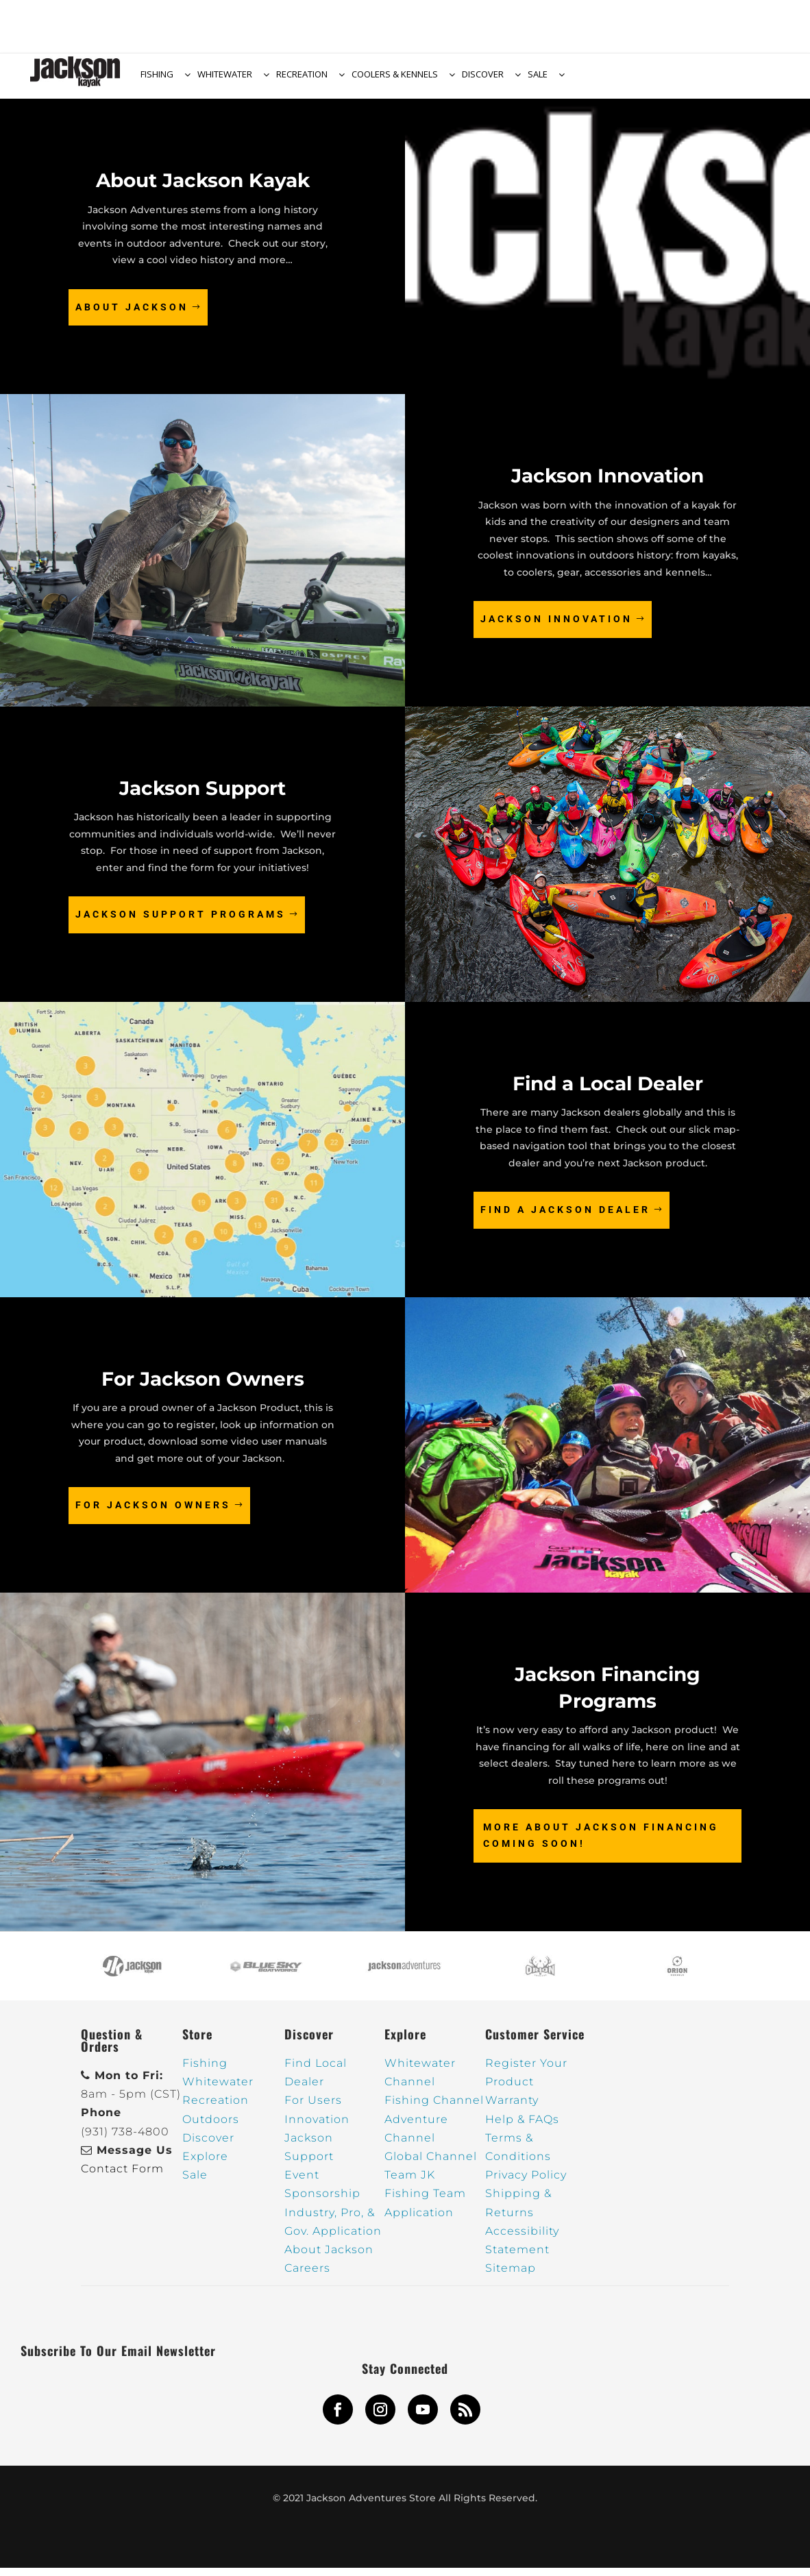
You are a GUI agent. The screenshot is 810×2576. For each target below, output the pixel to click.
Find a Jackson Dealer (565, 1217)
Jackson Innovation (556, 627)
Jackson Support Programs (180, 922)
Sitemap (510, 2276)
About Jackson (131, 315)
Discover (208, 2145)
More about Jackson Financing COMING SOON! (601, 1843)
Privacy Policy (526, 2182)
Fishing (205, 2071)
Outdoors (210, 2127)
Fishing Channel (434, 2108)
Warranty (512, 2108)
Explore (205, 2164)
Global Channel (430, 2164)
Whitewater (218, 2089)
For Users (313, 2108)
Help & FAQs (522, 2127)
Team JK (409, 2182)
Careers (307, 2276)
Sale (195, 2182)
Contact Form (122, 2176)
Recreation (215, 2108)
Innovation (316, 2127)
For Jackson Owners (153, 1513)
